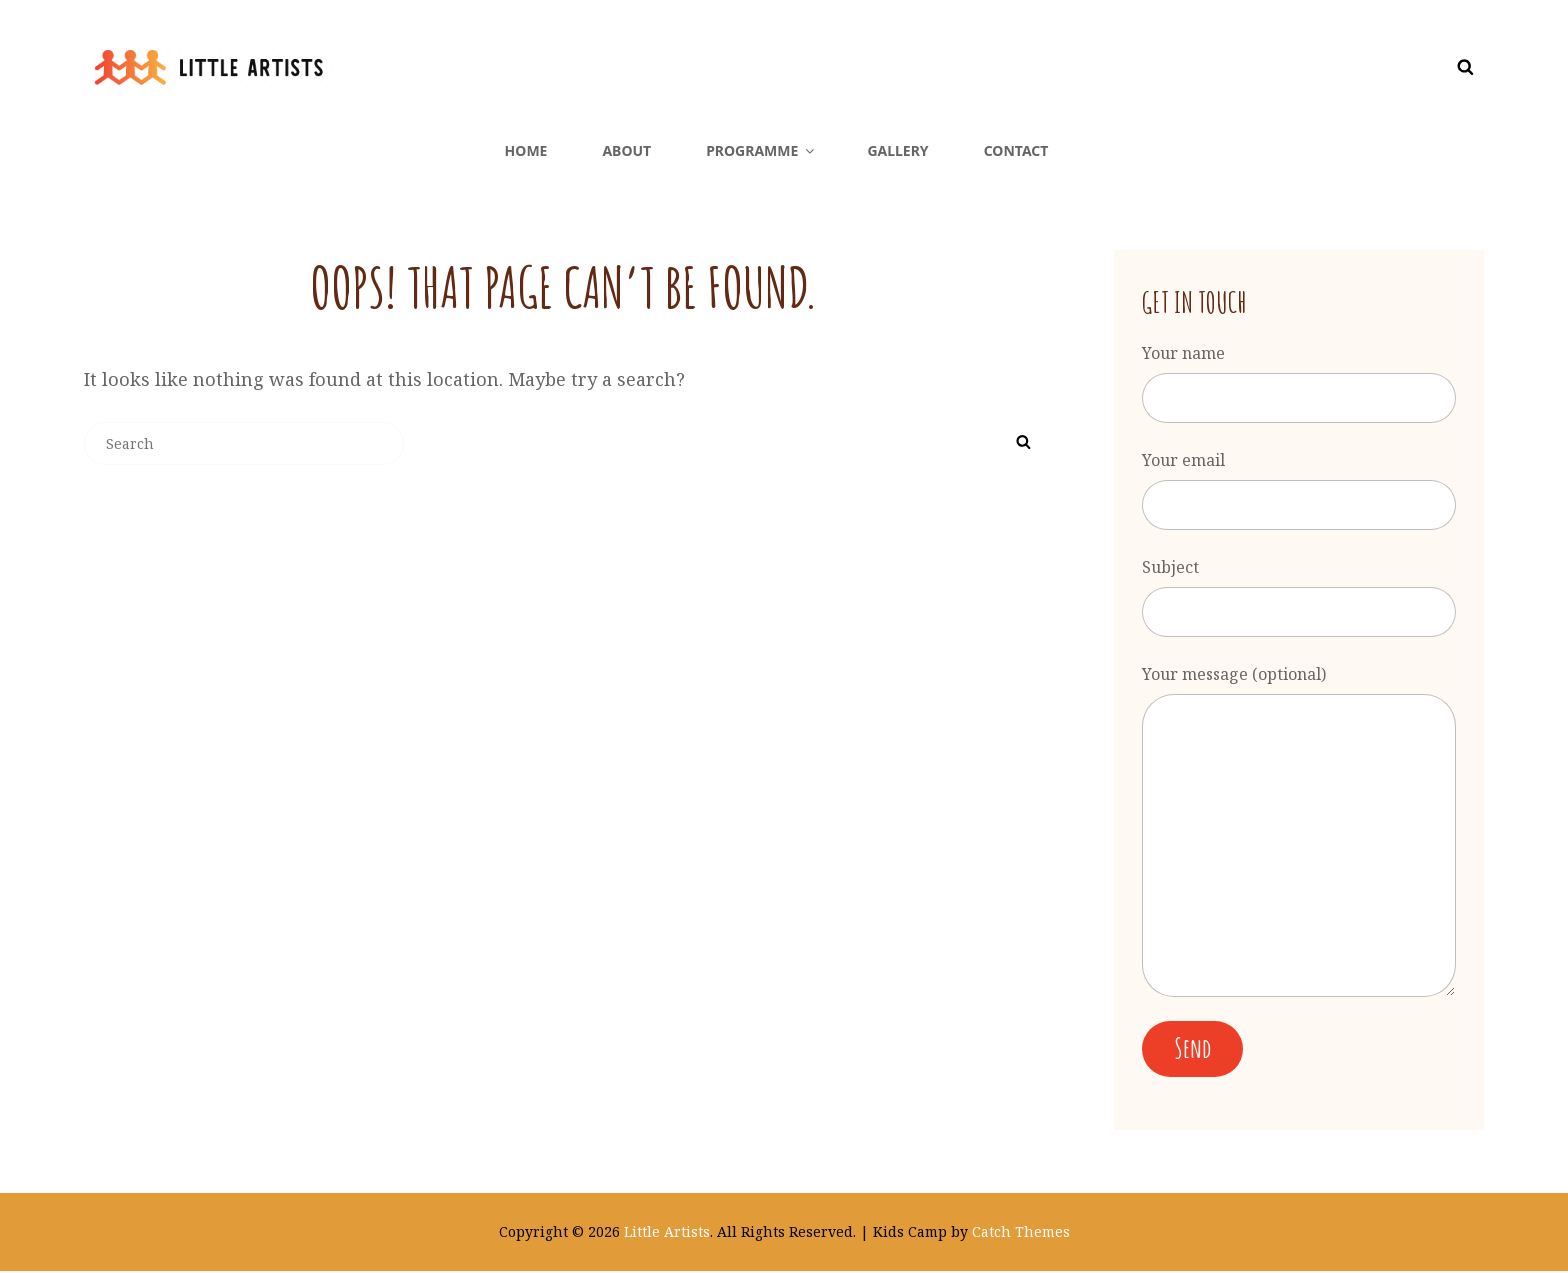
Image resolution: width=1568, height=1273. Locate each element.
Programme (761, 150)
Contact (1016, 150)
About (626, 150)
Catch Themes (1021, 1233)
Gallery (897, 150)
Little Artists (667, 1233)
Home (526, 150)
